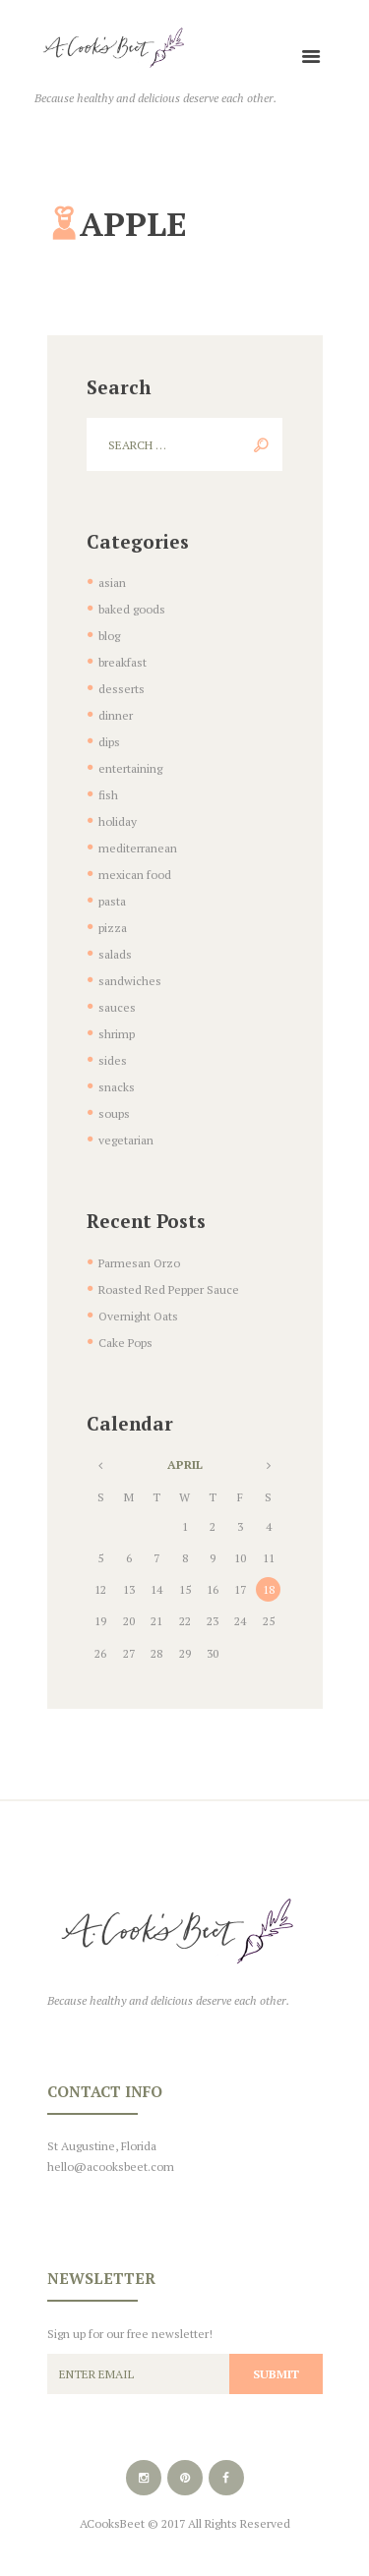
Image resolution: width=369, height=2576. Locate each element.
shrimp (116, 1033)
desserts (121, 688)
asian (112, 582)
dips (109, 741)
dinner (115, 715)
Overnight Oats (138, 1316)
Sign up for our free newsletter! (130, 2333)
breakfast (122, 662)
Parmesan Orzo (139, 1263)
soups (114, 1113)
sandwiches (129, 980)
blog (109, 635)
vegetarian (126, 1140)
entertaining (130, 768)
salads (115, 954)
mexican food (134, 874)
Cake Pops (125, 1342)
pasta (112, 901)
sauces (117, 1007)
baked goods (131, 609)
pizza (112, 927)
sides (112, 1060)
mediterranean (137, 848)
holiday (117, 821)
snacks (116, 1087)
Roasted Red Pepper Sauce (168, 1289)
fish (108, 795)
